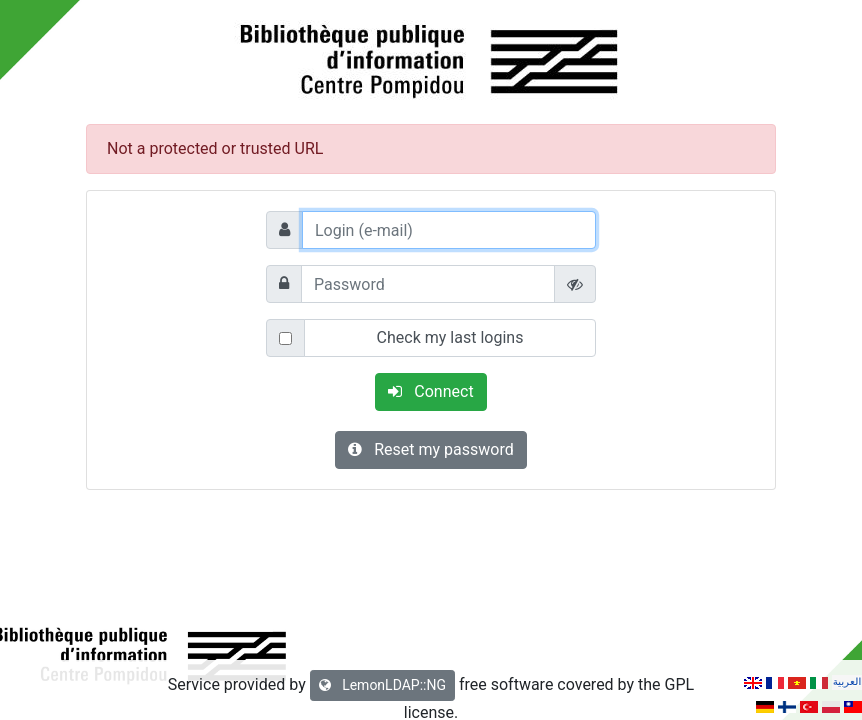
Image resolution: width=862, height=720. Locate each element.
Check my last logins (450, 337)
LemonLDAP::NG (382, 685)
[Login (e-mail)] (449, 230)
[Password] (428, 284)
